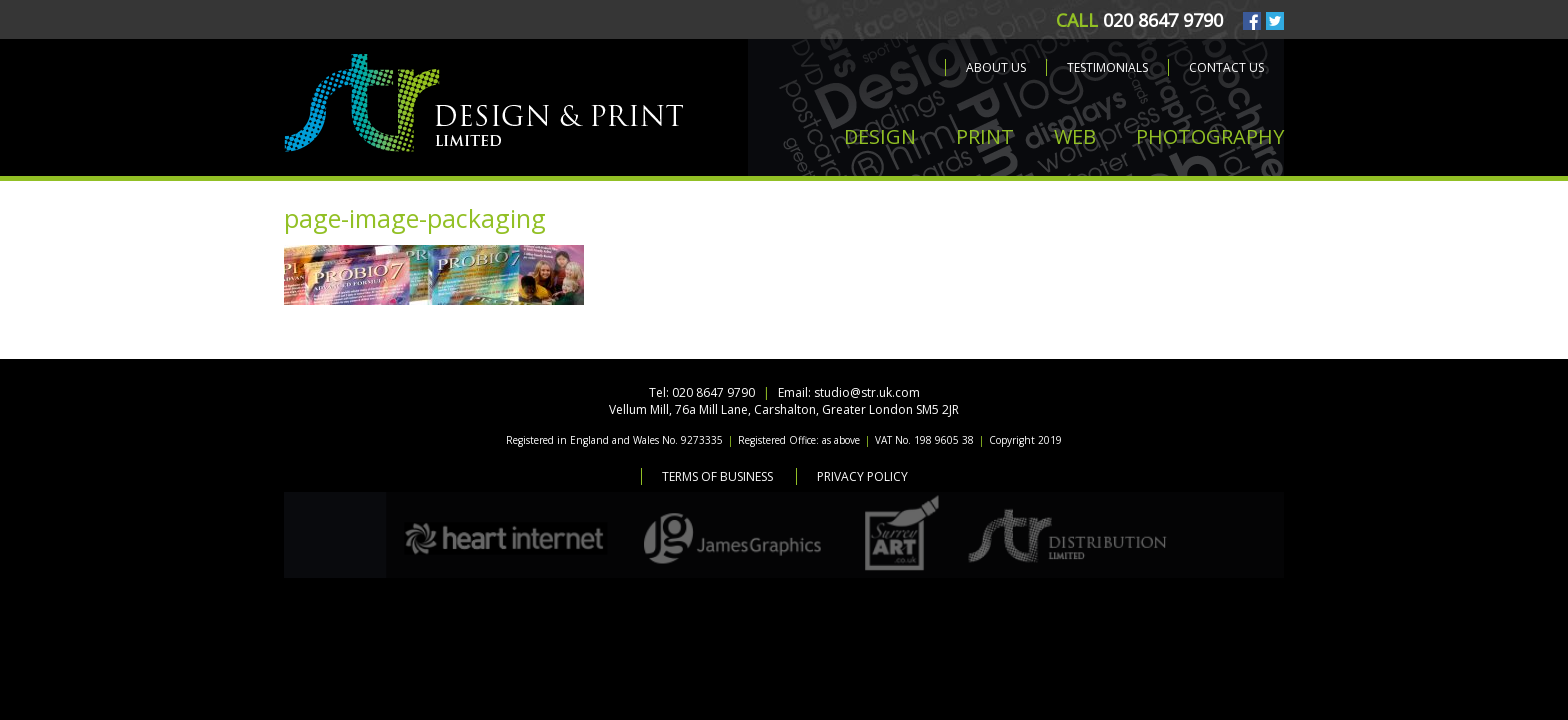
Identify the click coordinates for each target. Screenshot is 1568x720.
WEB (1075, 136)
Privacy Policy (862, 476)
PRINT (985, 136)
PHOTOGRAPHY (1210, 136)
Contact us (1226, 67)
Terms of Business (717, 476)
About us (996, 67)
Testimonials (1107, 67)
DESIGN (880, 136)
